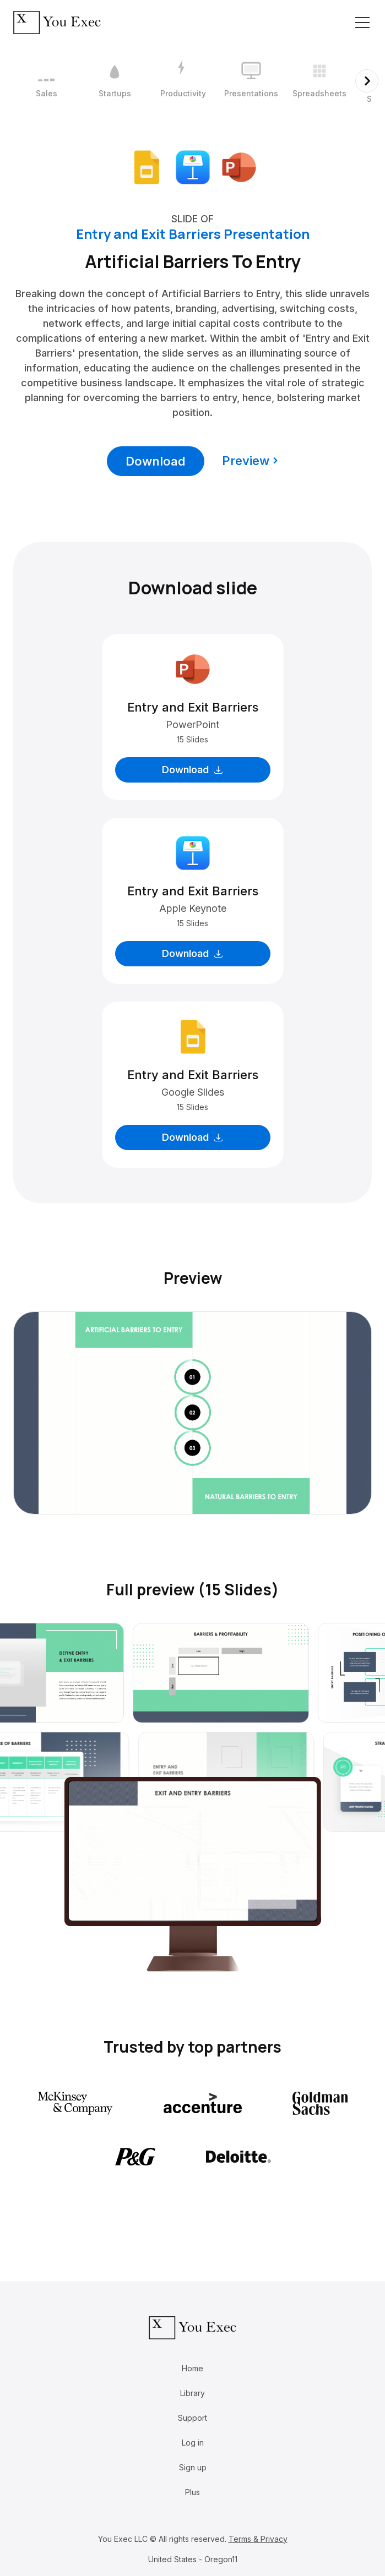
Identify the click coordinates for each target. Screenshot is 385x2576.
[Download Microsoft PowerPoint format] (239, 166)
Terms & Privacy (258, 2539)
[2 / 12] (115, 81)
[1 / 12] (46, 81)
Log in (193, 2442)
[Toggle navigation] (362, 22)
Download (156, 461)
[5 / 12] (319, 81)
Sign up (193, 2467)
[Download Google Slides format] (146, 166)
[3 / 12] (183, 81)
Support (192, 2417)
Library (192, 2393)
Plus (192, 2492)
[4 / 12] (251, 81)
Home (192, 2368)
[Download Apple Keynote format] (192, 166)
